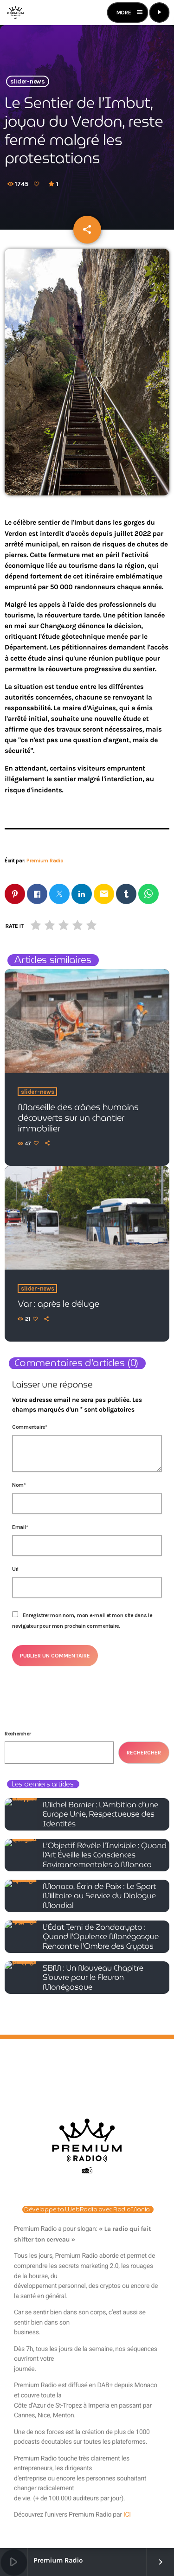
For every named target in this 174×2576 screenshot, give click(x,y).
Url (15, 1569)
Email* (20, 1527)
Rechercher (18, 1733)
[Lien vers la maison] (15, 12)
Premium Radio (45, 861)
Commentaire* (29, 1427)
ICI (127, 2514)
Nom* (19, 1485)
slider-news (27, 81)
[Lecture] (159, 12)
